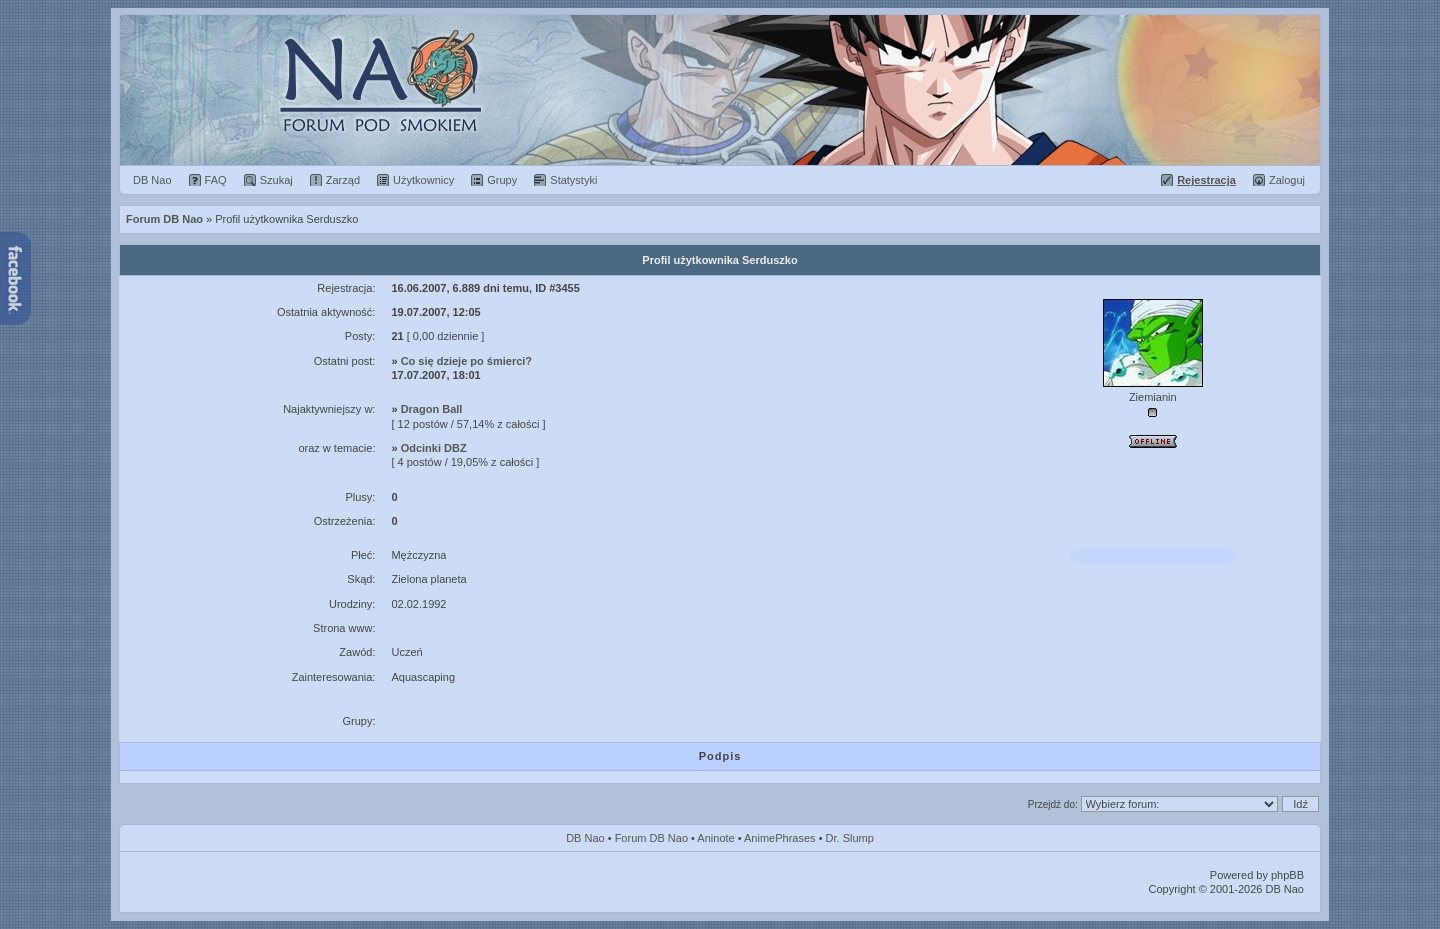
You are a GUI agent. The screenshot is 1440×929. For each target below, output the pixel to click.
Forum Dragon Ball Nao (720, 90)
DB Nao (585, 838)
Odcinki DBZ (434, 448)
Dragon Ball (432, 409)
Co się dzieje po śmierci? (466, 361)
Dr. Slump (850, 838)
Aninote (715, 838)
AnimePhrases (780, 838)
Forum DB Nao (651, 838)
